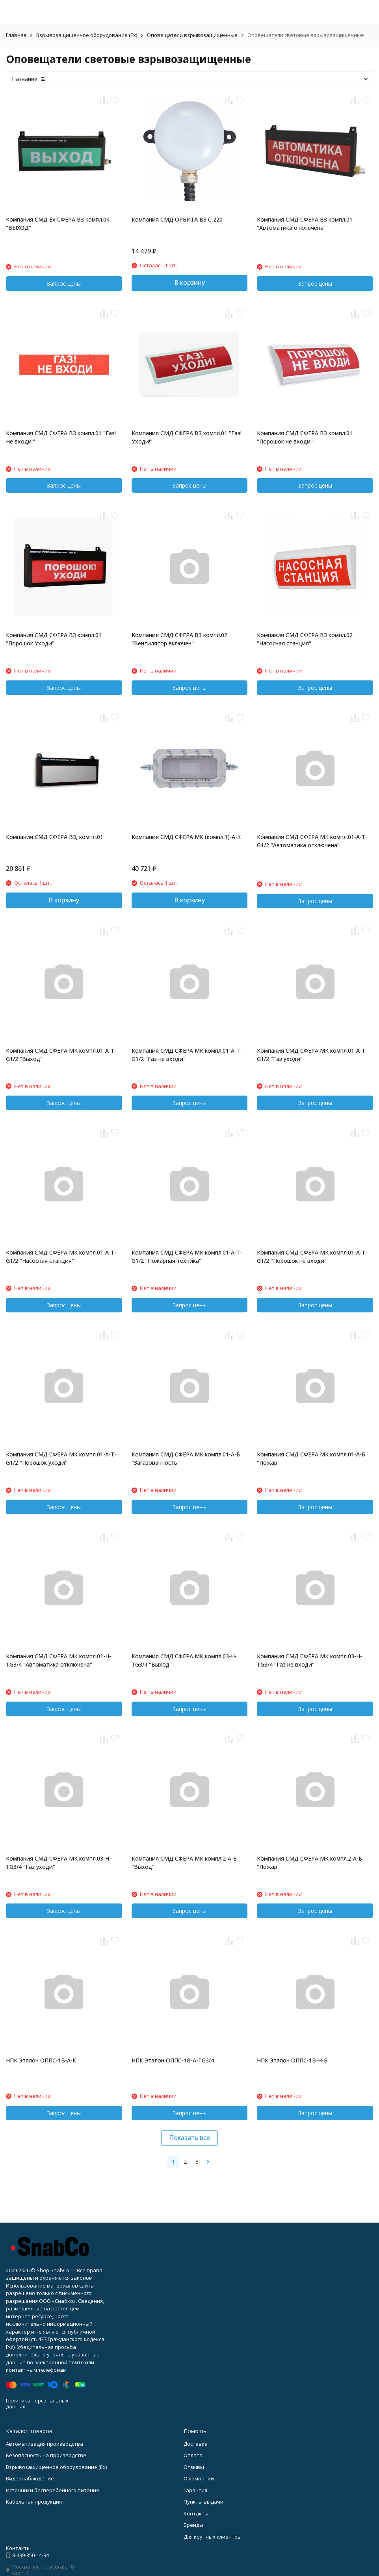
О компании (199, 2478)
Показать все (189, 2137)
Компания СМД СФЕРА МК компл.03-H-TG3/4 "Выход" (184, 1660)
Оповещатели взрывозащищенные (192, 35)
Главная (16, 35)
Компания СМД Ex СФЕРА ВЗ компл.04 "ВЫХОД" (58, 223)
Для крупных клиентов (212, 2536)
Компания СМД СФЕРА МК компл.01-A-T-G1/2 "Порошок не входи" (312, 1256)
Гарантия (195, 2490)
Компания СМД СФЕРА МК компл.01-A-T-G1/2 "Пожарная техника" (187, 1256)
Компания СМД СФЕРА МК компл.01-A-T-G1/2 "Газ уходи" (312, 1055)
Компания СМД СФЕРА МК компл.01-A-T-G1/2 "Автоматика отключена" (312, 841)
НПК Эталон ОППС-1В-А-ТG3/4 (173, 2060)
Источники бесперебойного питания (52, 2490)
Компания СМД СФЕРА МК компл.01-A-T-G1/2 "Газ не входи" (187, 1055)
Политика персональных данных (37, 2403)
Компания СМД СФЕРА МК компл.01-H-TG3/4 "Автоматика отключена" (58, 1660)
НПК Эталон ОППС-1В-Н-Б (292, 2060)
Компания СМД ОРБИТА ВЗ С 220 (177, 219)
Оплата (193, 2455)
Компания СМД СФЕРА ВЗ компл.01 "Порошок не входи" (305, 437)
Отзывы (194, 2467)
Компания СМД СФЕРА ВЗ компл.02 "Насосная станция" (305, 639)
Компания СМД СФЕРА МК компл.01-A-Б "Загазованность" (186, 1458)
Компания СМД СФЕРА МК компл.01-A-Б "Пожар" (311, 1458)
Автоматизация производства (44, 2443)
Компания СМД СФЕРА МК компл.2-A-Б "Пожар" (309, 1862)
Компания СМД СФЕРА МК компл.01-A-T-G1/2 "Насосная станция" (61, 1256)
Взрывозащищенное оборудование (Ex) (86, 35)
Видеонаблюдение (30, 2478)
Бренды (193, 2524)
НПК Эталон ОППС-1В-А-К (41, 2060)
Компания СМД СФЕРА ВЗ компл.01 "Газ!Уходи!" (187, 437)
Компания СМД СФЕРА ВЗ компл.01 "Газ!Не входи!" (61, 437)
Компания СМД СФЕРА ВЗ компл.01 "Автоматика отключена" (305, 223)
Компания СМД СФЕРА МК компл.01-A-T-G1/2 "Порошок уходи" (61, 1458)
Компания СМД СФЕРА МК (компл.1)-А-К (186, 837)
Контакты (196, 2513)
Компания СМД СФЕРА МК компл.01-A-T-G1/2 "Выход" (61, 1055)
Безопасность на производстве (46, 2455)
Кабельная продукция (34, 2501)
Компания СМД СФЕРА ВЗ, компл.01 (54, 837)
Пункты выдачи (203, 2501)
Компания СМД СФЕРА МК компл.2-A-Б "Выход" (184, 1862)
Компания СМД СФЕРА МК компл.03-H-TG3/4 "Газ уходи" (58, 1862)
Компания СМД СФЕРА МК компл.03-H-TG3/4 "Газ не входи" (309, 1660)
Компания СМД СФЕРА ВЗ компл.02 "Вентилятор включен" (179, 639)
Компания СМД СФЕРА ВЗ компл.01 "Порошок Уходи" (54, 639)
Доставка (196, 2443)
